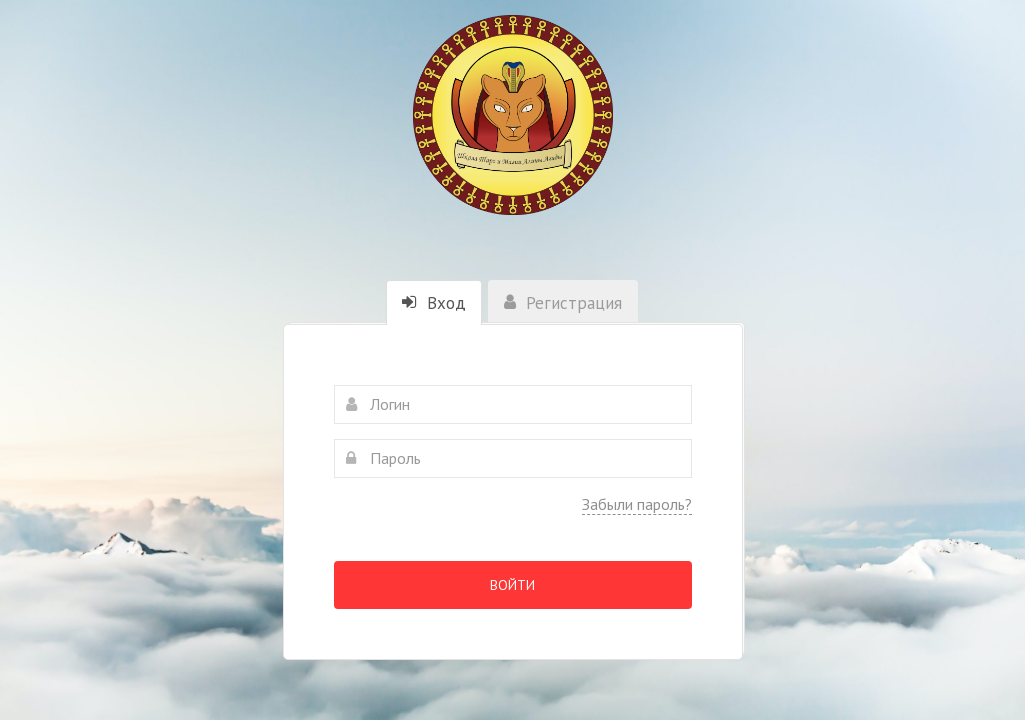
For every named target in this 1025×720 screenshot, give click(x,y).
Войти (512, 585)
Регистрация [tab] (563, 303)
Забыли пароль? (637, 504)
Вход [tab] (434, 303)
